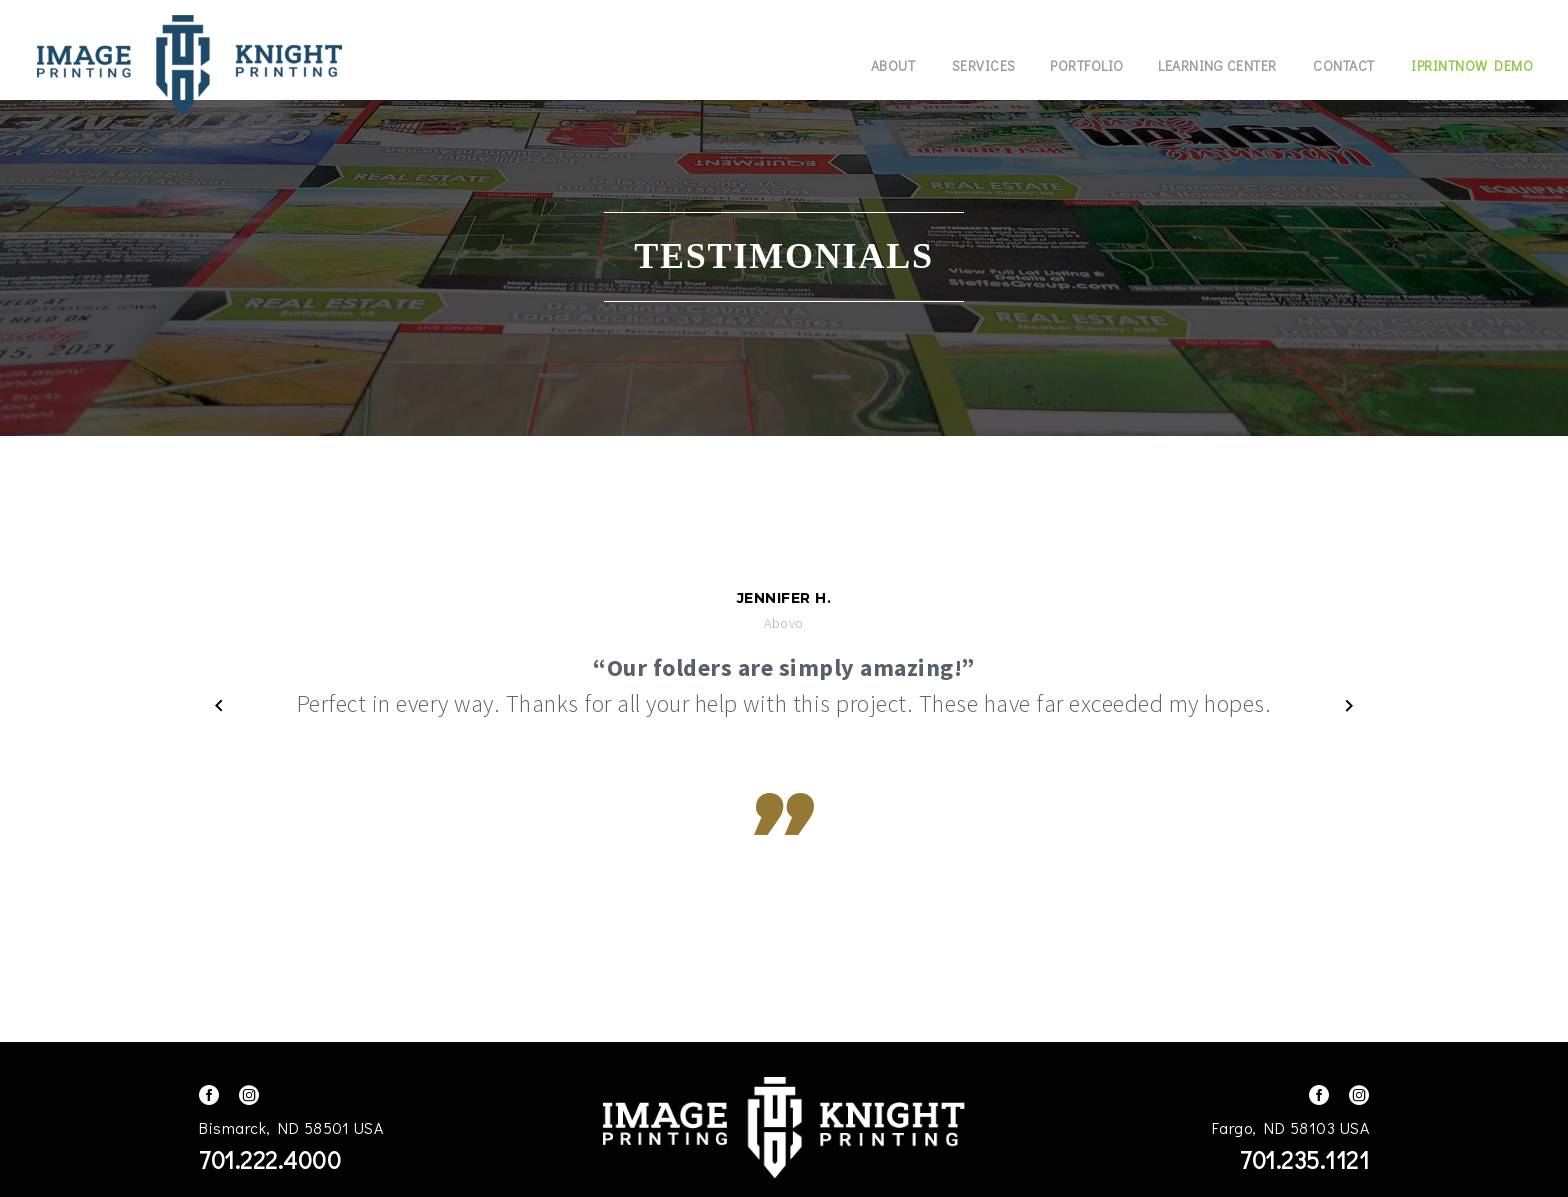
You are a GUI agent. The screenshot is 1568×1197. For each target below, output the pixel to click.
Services (984, 65)
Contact (1344, 65)
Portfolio (1087, 65)
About (893, 65)
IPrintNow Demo (1472, 65)
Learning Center (1217, 65)
